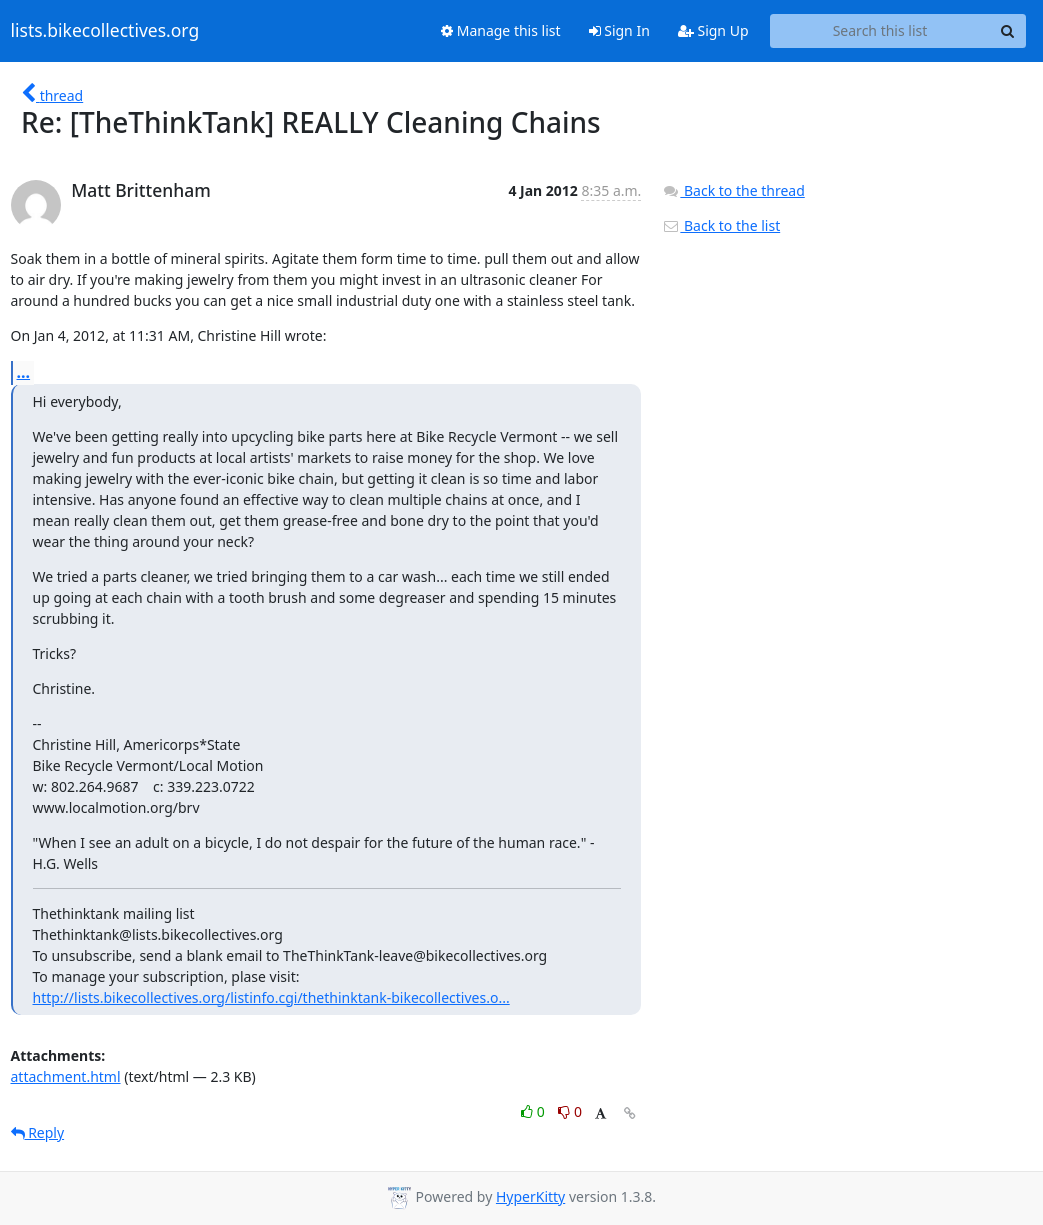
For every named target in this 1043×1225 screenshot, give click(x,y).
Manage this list (501, 30)
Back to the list (721, 225)
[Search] (1008, 31)
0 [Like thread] (534, 1111)
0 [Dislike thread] (570, 1111)
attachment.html (66, 1076)
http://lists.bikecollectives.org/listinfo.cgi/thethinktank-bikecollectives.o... (271, 997)
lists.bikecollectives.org (105, 31)
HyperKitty (530, 1196)
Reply (38, 1132)
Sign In (619, 30)
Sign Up (713, 30)
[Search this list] (880, 31)
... (24, 372)
